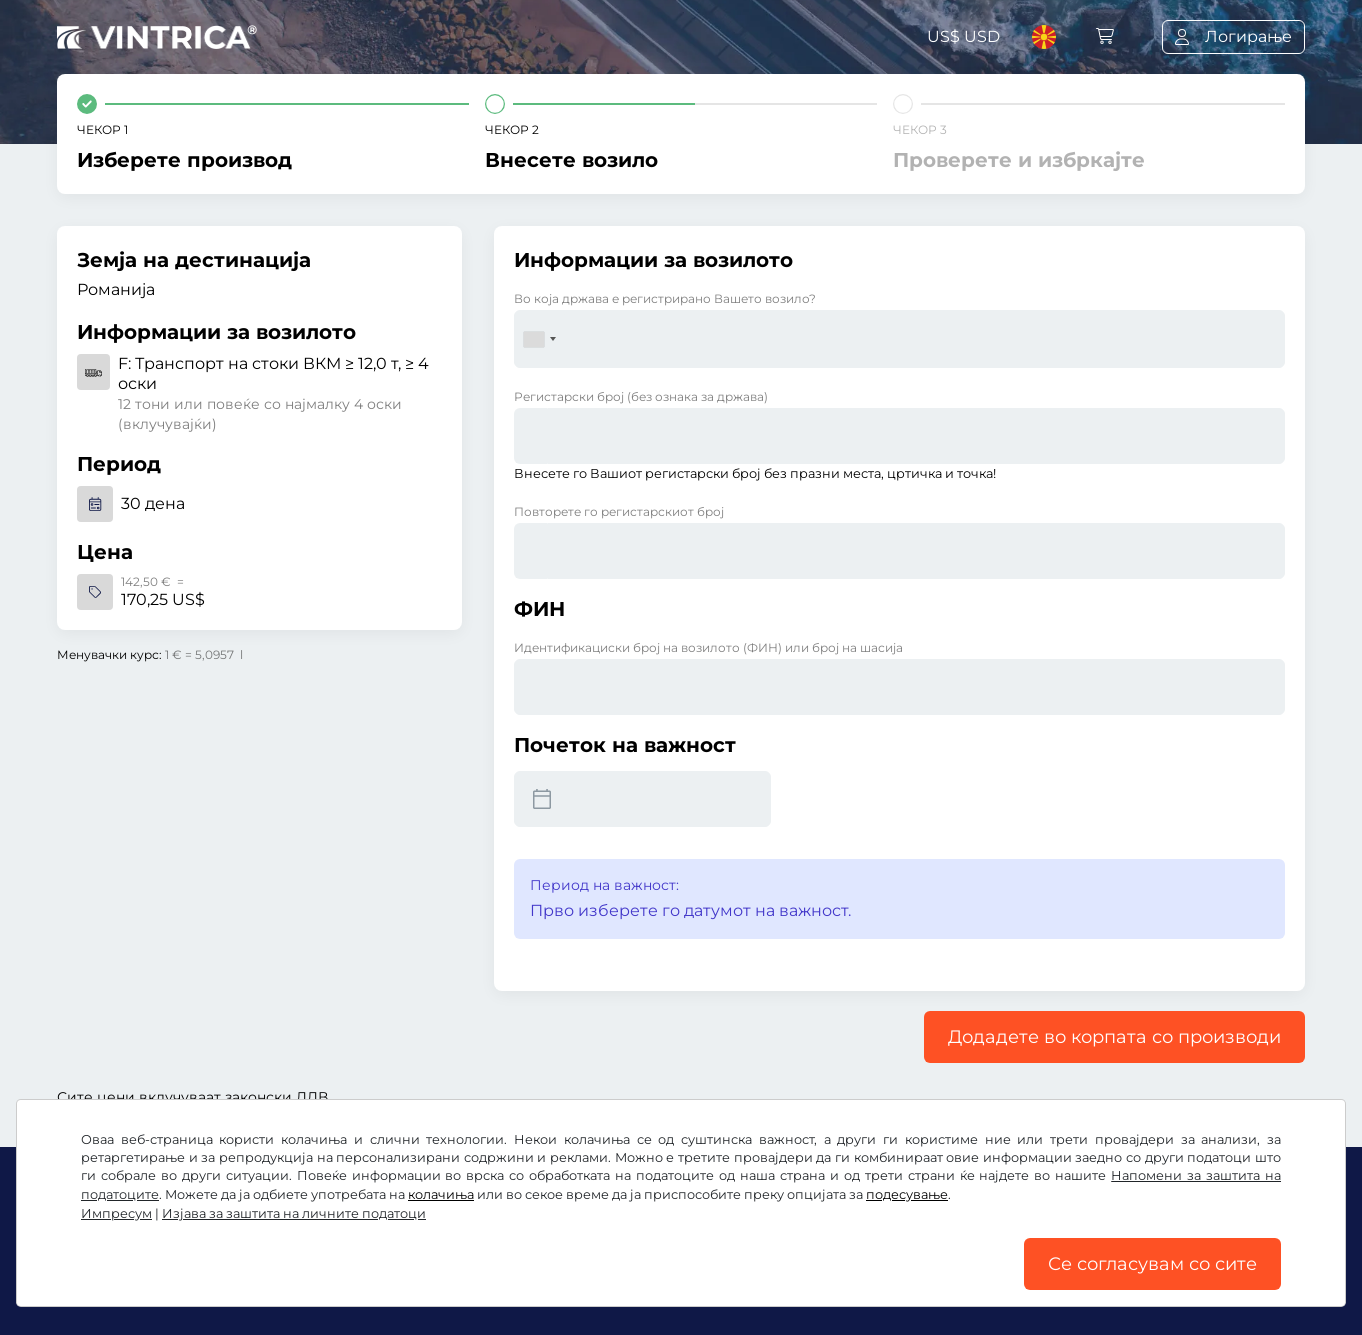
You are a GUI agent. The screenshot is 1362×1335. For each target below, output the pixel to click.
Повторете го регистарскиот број (619, 511)
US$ (963, 36)
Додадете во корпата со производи (1114, 1037)
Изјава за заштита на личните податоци (294, 1213)
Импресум (116, 1213)
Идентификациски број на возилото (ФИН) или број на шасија (708, 647)
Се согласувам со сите (1152, 1264)
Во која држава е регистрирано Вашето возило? (665, 298)
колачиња (441, 1194)
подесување (907, 1194)
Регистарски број (641, 396)
